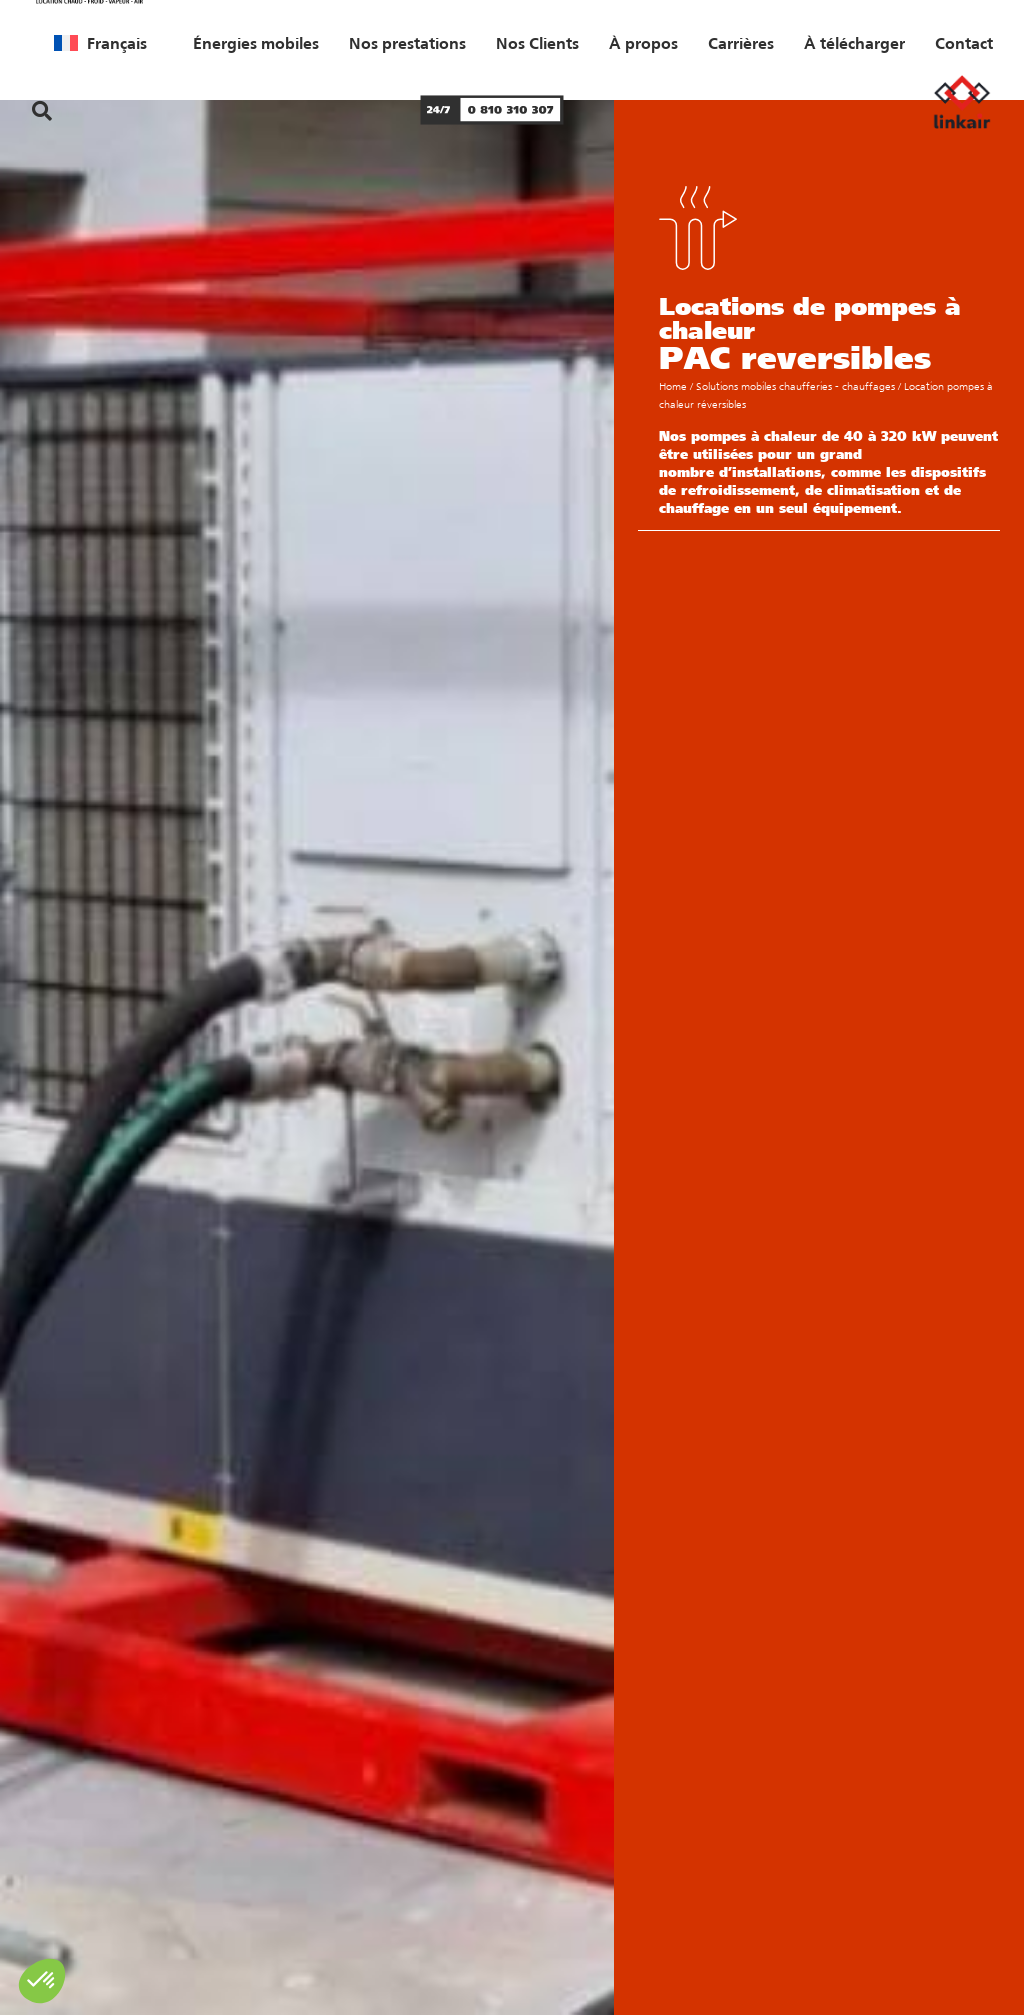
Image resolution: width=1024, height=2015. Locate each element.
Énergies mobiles (256, 43)
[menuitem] (100, 43)
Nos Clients (537, 43)
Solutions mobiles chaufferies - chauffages (795, 386)
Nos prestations (407, 43)
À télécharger (854, 43)
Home (673, 386)
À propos (643, 43)
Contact (964, 43)
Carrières (741, 43)
